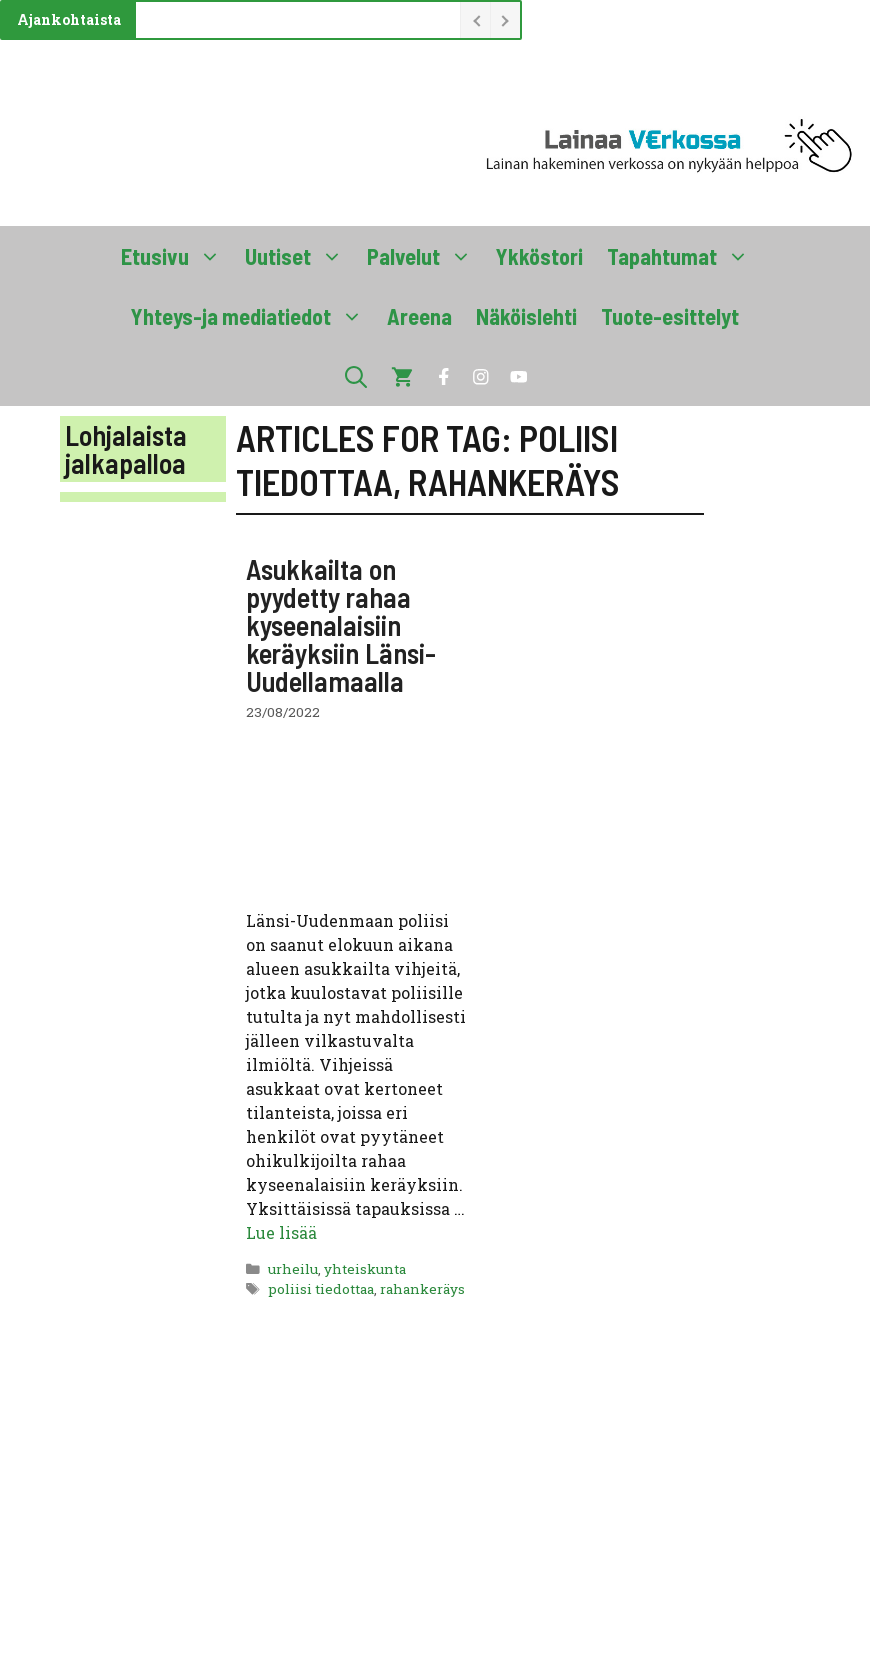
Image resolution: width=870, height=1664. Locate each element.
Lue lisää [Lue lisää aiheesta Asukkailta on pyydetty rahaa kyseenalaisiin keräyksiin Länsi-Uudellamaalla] (281, 1232)
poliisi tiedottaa (321, 1289)
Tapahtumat (684, 256)
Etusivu (177, 256)
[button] (356, 376)
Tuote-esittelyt (670, 316)
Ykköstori (539, 256)
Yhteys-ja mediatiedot (253, 316)
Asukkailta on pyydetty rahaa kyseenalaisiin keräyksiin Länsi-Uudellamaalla (341, 625)
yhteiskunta (365, 1269)
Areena (419, 316)
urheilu (293, 1269)
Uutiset (300, 256)
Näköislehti (526, 316)
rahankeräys (422, 1289)
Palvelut (425, 256)
